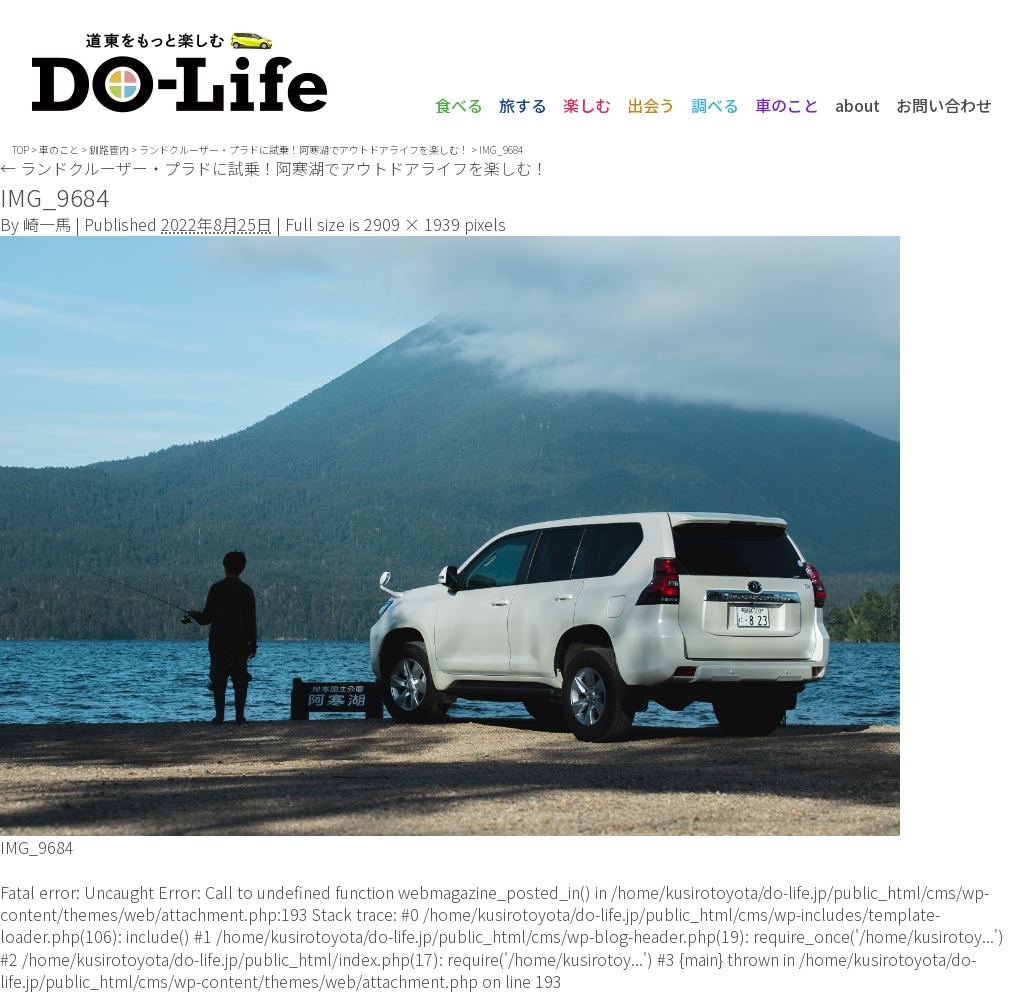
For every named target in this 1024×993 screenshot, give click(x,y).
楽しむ (587, 105)
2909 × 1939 (412, 224)
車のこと (787, 105)
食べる (459, 105)
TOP (20, 149)
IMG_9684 (37, 847)
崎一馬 (47, 224)
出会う (651, 105)
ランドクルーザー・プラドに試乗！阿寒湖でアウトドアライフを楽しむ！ (274, 168)
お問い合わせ (944, 105)
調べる (715, 105)
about (857, 105)
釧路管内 (109, 149)
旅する (523, 105)
